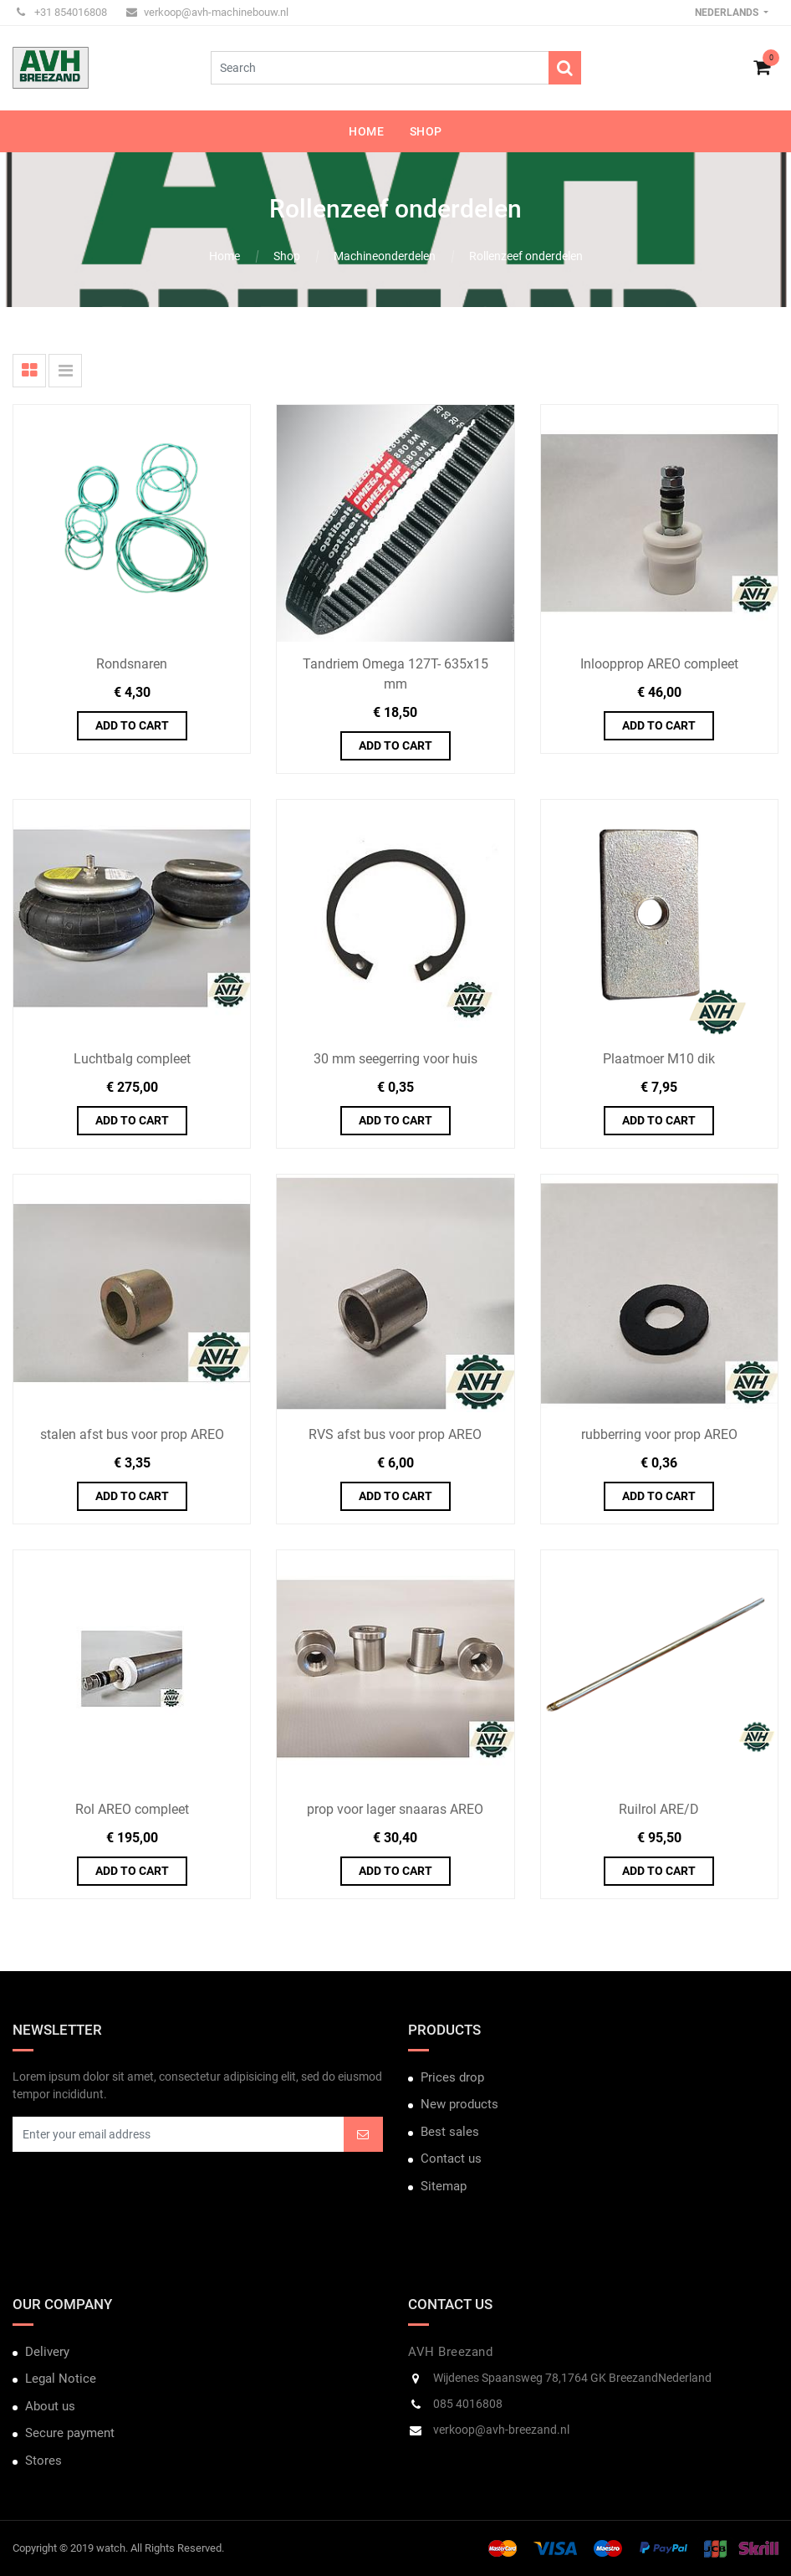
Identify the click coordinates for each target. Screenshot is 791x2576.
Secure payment (70, 2432)
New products (459, 2104)
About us (50, 2406)
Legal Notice (60, 2378)
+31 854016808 (62, 12)
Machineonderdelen (385, 256)
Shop (286, 256)
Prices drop (452, 2077)
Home (224, 256)
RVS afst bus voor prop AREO (395, 1434)
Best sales (450, 2131)
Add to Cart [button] (132, 725)
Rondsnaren (131, 664)
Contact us (451, 2158)
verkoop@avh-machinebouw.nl (207, 12)
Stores (43, 2460)
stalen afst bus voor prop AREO (132, 1434)
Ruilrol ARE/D (659, 1809)
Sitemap (444, 2186)
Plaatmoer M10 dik (659, 1059)
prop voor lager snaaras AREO (395, 1809)
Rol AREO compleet (132, 1809)
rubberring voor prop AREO (659, 1434)
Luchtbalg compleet (132, 1059)
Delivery (47, 2351)
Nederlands (728, 12)
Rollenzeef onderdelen (526, 256)
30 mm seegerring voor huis (395, 1059)
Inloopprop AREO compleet (659, 664)
